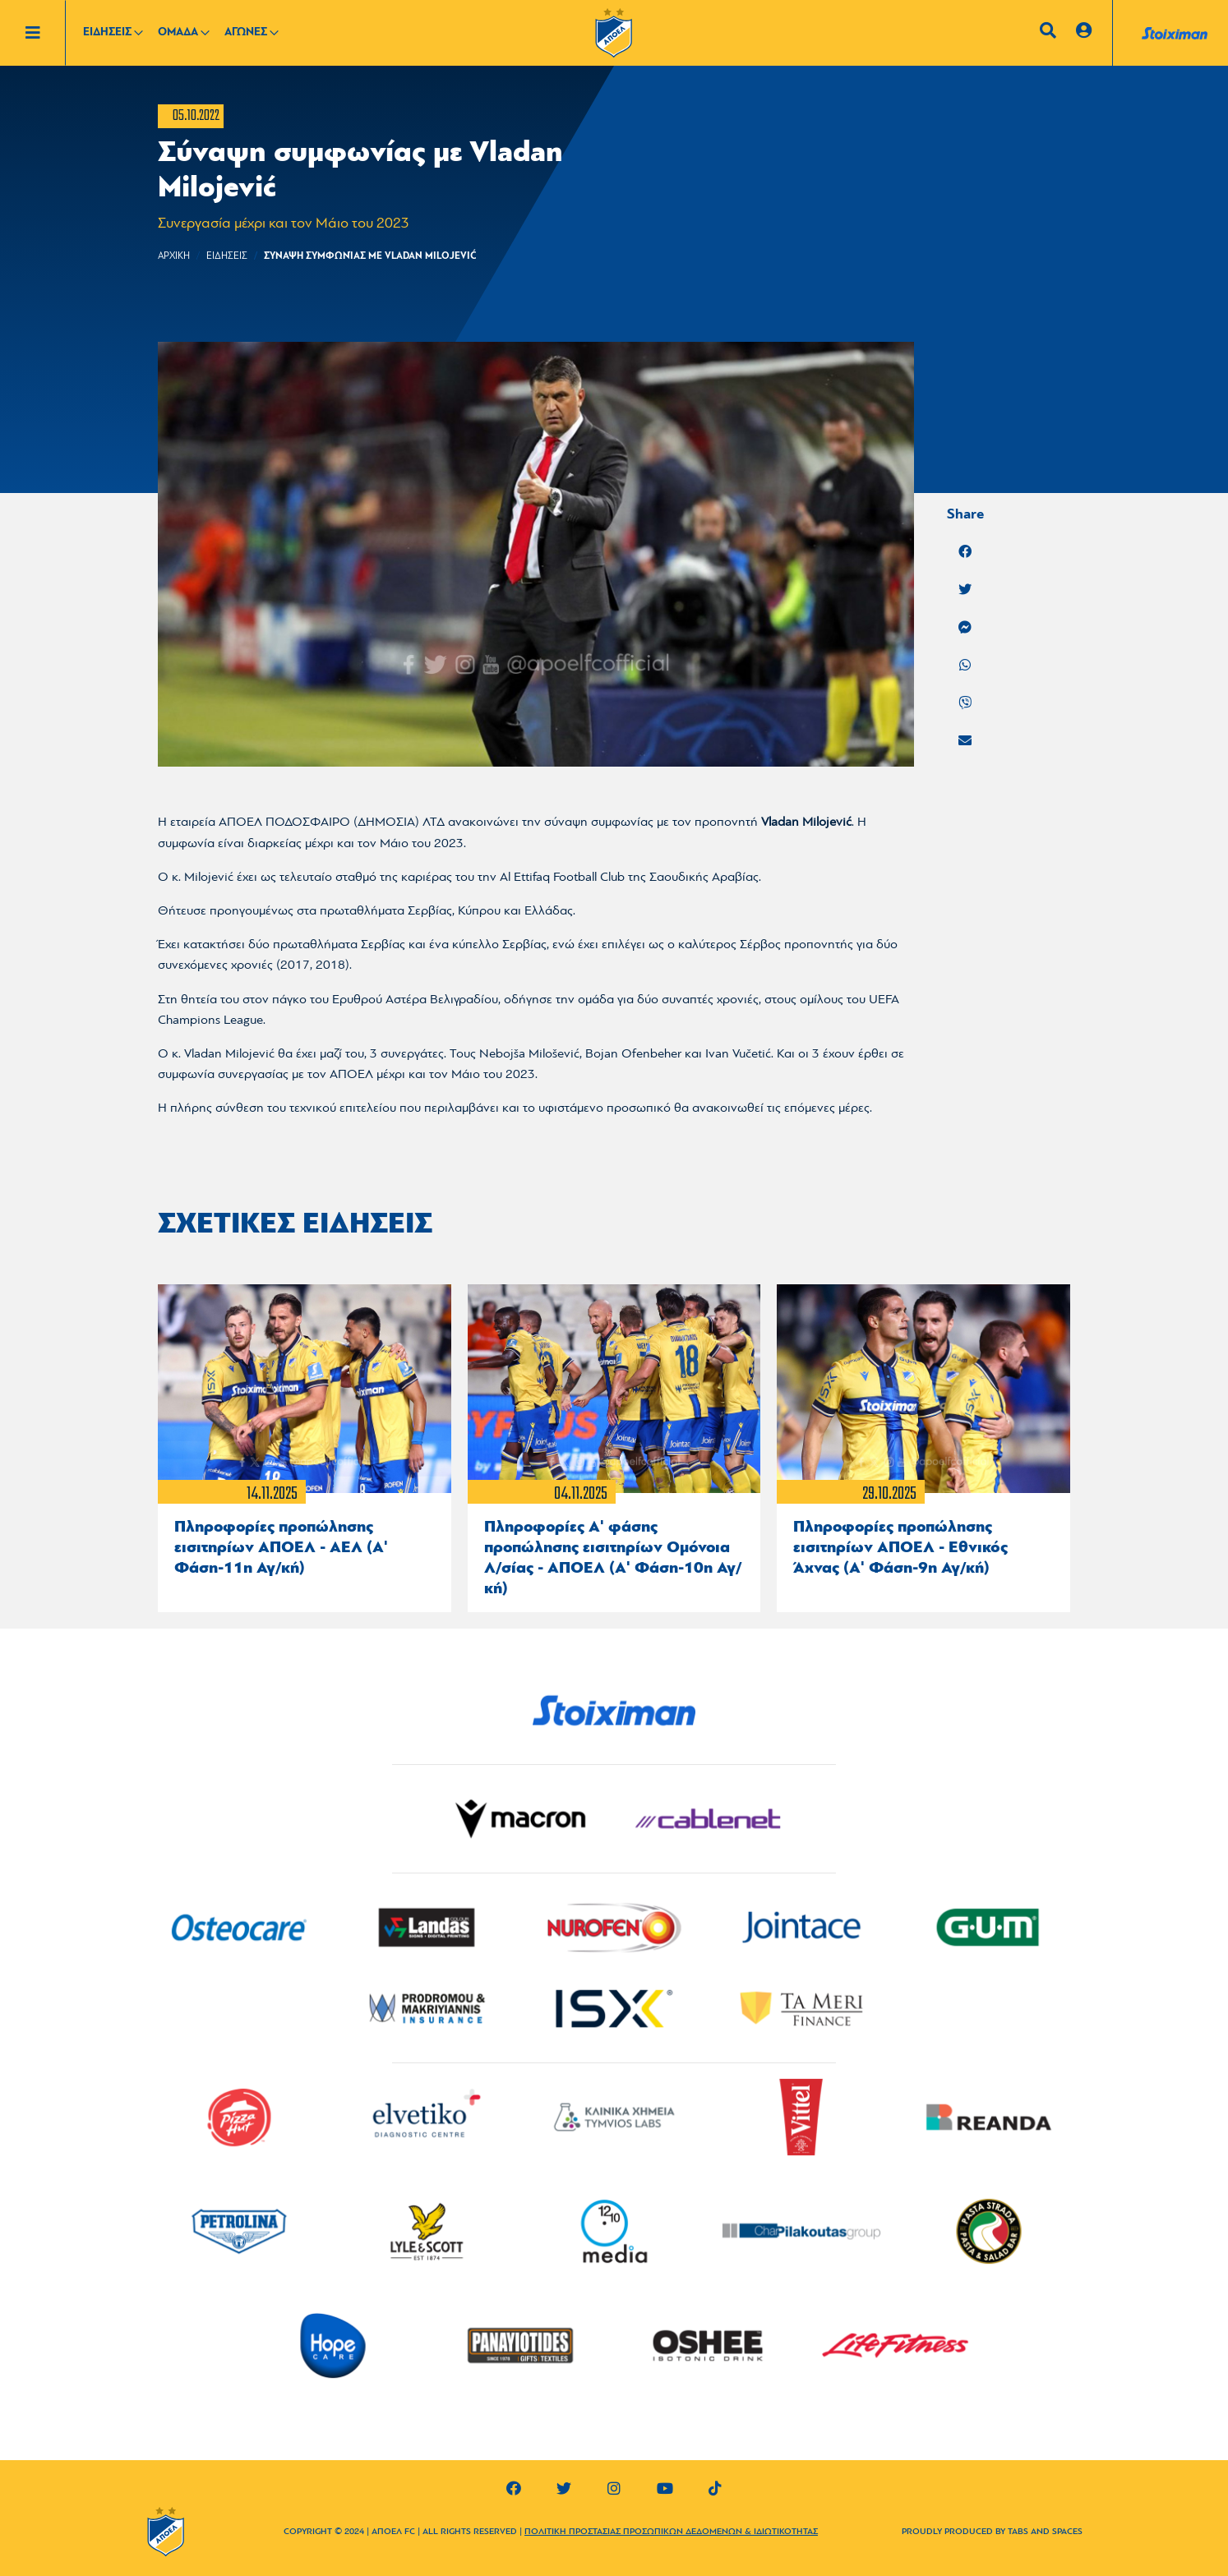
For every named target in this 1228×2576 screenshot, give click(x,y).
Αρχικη (174, 256)
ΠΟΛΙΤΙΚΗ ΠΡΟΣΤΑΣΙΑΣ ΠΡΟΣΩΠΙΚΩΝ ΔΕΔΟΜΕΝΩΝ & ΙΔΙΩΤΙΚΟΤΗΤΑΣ (671, 2532)
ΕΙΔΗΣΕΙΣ (107, 32)
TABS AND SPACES (1045, 2532)
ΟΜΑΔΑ (178, 32)
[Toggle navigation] (45, 33)
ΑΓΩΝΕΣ (245, 32)
